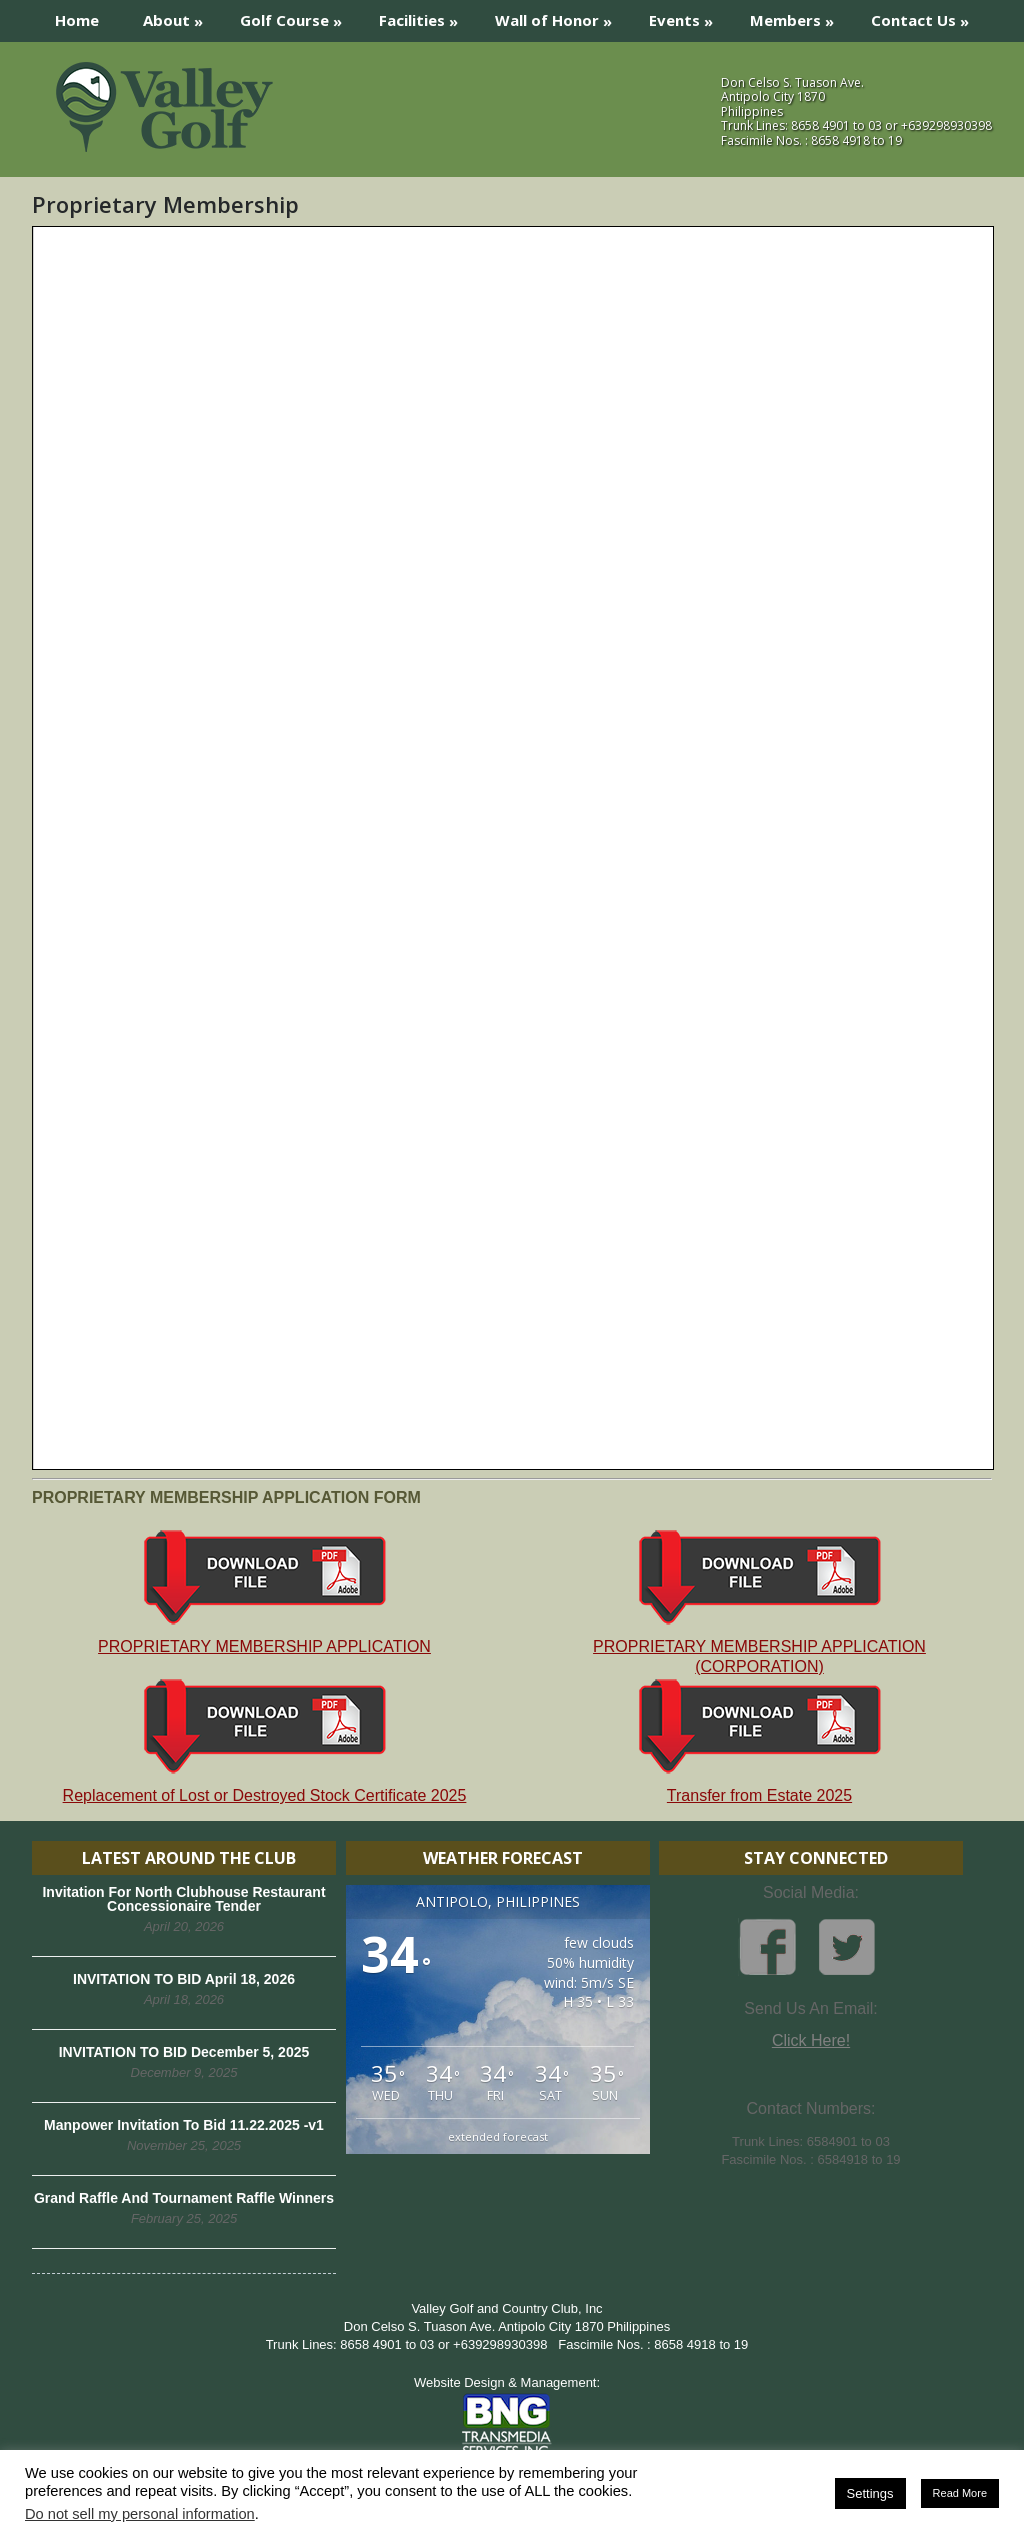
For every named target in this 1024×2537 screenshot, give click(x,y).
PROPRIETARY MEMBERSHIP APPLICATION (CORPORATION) (759, 1601)
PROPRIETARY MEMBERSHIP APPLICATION (264, 1591)
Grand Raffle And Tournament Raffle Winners (184, 2198)
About (179, 15)
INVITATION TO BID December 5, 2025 (184, 2052)
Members (798, 15)
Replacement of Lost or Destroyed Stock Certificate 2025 (265, 1740)
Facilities (425, 15)
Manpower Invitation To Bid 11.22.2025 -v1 (184, 2125)
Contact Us (926, 15)
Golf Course (297, 15)
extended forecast (498, 2136)
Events (687, 15)
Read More (960, 2493)
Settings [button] (870, 2493)
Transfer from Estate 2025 (760, 1740)
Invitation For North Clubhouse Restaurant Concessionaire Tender (183, 1899)
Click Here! (811, 2040)
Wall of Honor (560, 15)
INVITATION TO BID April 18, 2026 (184, 1979)
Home (77, 20)
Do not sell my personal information (140, 2514)
